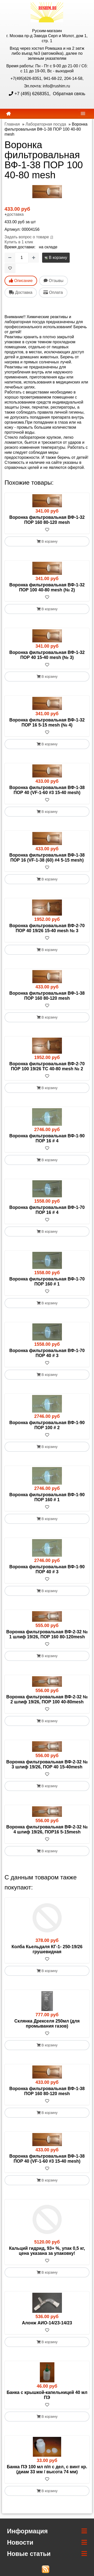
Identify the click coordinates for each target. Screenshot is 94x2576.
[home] (8, 114)
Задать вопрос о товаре (27, 237)
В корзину (56, 257)
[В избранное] (10, 268)
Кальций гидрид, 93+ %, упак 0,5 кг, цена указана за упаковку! (47, 2251)
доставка (15, 214)
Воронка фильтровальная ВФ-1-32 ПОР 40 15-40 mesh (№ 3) (47, 655)
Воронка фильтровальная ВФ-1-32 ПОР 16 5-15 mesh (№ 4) (47, 722)
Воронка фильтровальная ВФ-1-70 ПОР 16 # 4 (47, 1210)
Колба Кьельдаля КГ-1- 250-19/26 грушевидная (47, 1949)
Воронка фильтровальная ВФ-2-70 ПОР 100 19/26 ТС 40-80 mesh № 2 (47, 1066)
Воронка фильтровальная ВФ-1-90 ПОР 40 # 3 (47, 1569)
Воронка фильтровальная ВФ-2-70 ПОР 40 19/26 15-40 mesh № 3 (47, 928)
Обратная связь (68, 93)
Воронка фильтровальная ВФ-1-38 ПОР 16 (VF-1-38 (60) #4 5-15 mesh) (47, 858)
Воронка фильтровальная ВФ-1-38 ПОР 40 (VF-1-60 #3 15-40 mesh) (47, 790)
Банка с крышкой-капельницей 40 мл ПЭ (47, 2395)
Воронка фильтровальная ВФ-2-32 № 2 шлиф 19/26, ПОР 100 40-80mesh (47, 1699)
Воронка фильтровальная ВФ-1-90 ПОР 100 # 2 (47, 1425)
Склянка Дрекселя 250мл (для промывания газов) (46, 2024)
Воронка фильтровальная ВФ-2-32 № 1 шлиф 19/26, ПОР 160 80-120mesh (47, 1634)
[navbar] (83, 113)
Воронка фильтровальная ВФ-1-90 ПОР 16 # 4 (47, 1138)
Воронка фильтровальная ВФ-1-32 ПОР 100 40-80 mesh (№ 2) (47, 587)
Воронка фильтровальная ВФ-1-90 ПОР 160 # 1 (47, 1497)
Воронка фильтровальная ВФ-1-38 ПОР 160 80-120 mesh (47, 996)
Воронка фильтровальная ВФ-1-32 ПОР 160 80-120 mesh (47, 520)
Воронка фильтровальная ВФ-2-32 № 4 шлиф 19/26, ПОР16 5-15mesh (47, 1829)
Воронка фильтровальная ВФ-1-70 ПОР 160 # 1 (47, 1281)
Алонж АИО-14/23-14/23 (47, 2322)
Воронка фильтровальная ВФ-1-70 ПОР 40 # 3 (47, 1353)
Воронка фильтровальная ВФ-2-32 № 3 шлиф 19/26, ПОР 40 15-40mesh (47, 1764)
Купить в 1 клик (19, 242)
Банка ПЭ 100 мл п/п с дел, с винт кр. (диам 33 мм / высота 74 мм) (47, 2469)
